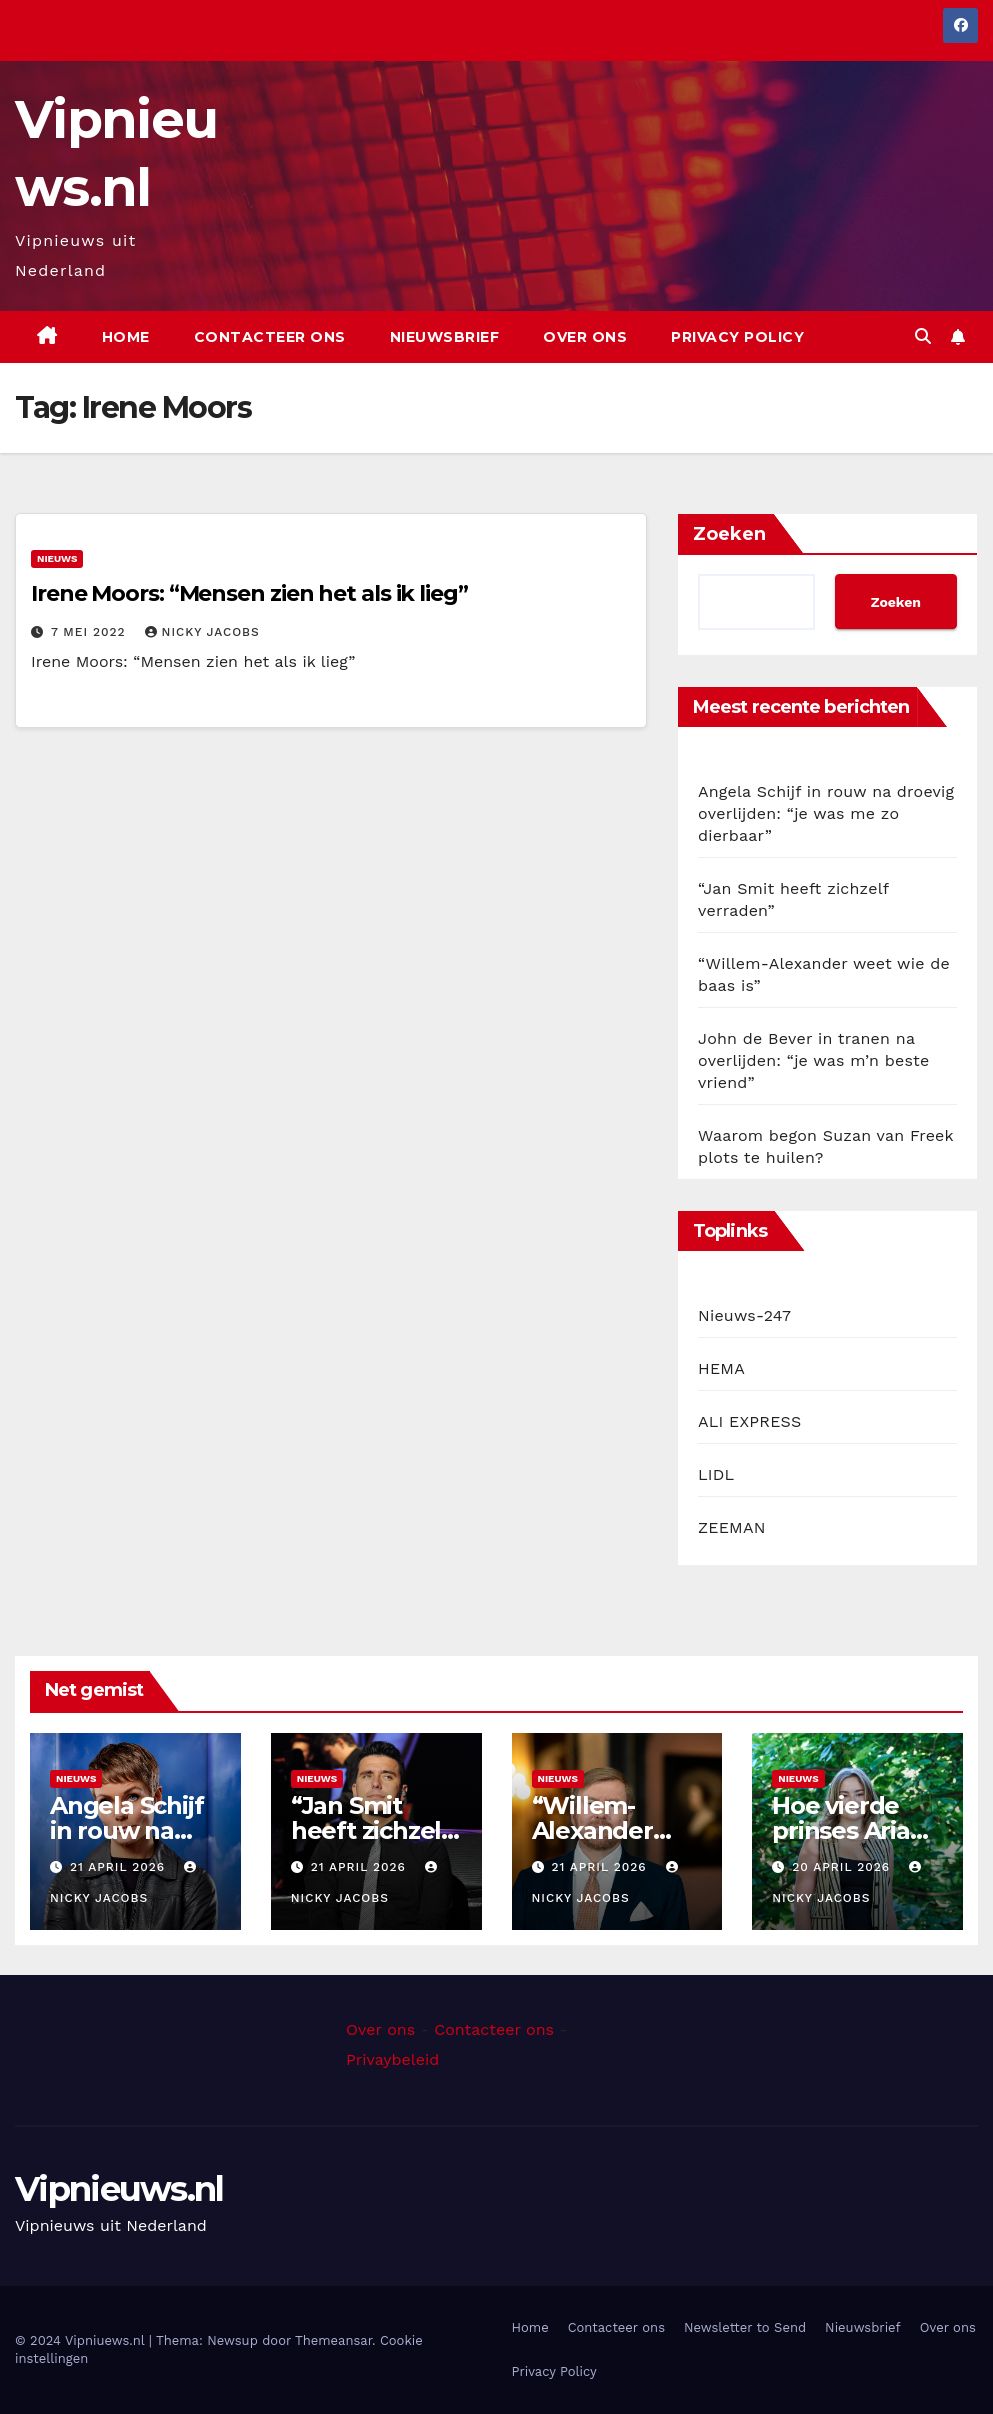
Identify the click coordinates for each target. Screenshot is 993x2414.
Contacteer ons (270, 337)
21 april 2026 (120, 1867)
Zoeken (729, 534)
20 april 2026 (843, 1867)
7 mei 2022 (91, 632)
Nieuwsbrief (445, 337)
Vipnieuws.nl (119, 2189)
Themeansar (333, 2340)
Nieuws (57, 558)
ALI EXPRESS (749, 1421)
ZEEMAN (732, 1527)
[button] (923, 336)
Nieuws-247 (744, 1315)
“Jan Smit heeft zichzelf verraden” (371, 1830)
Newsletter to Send (745, 2327)
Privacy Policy (737, 337)
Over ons (585, 337)
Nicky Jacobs (202, 632)
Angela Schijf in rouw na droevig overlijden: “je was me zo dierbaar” (826, 813)
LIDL (716, 1474)
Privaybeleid (392, 2059)
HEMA (721, 1368)
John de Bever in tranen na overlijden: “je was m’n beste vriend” (813, 1060)
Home (126, 337)
